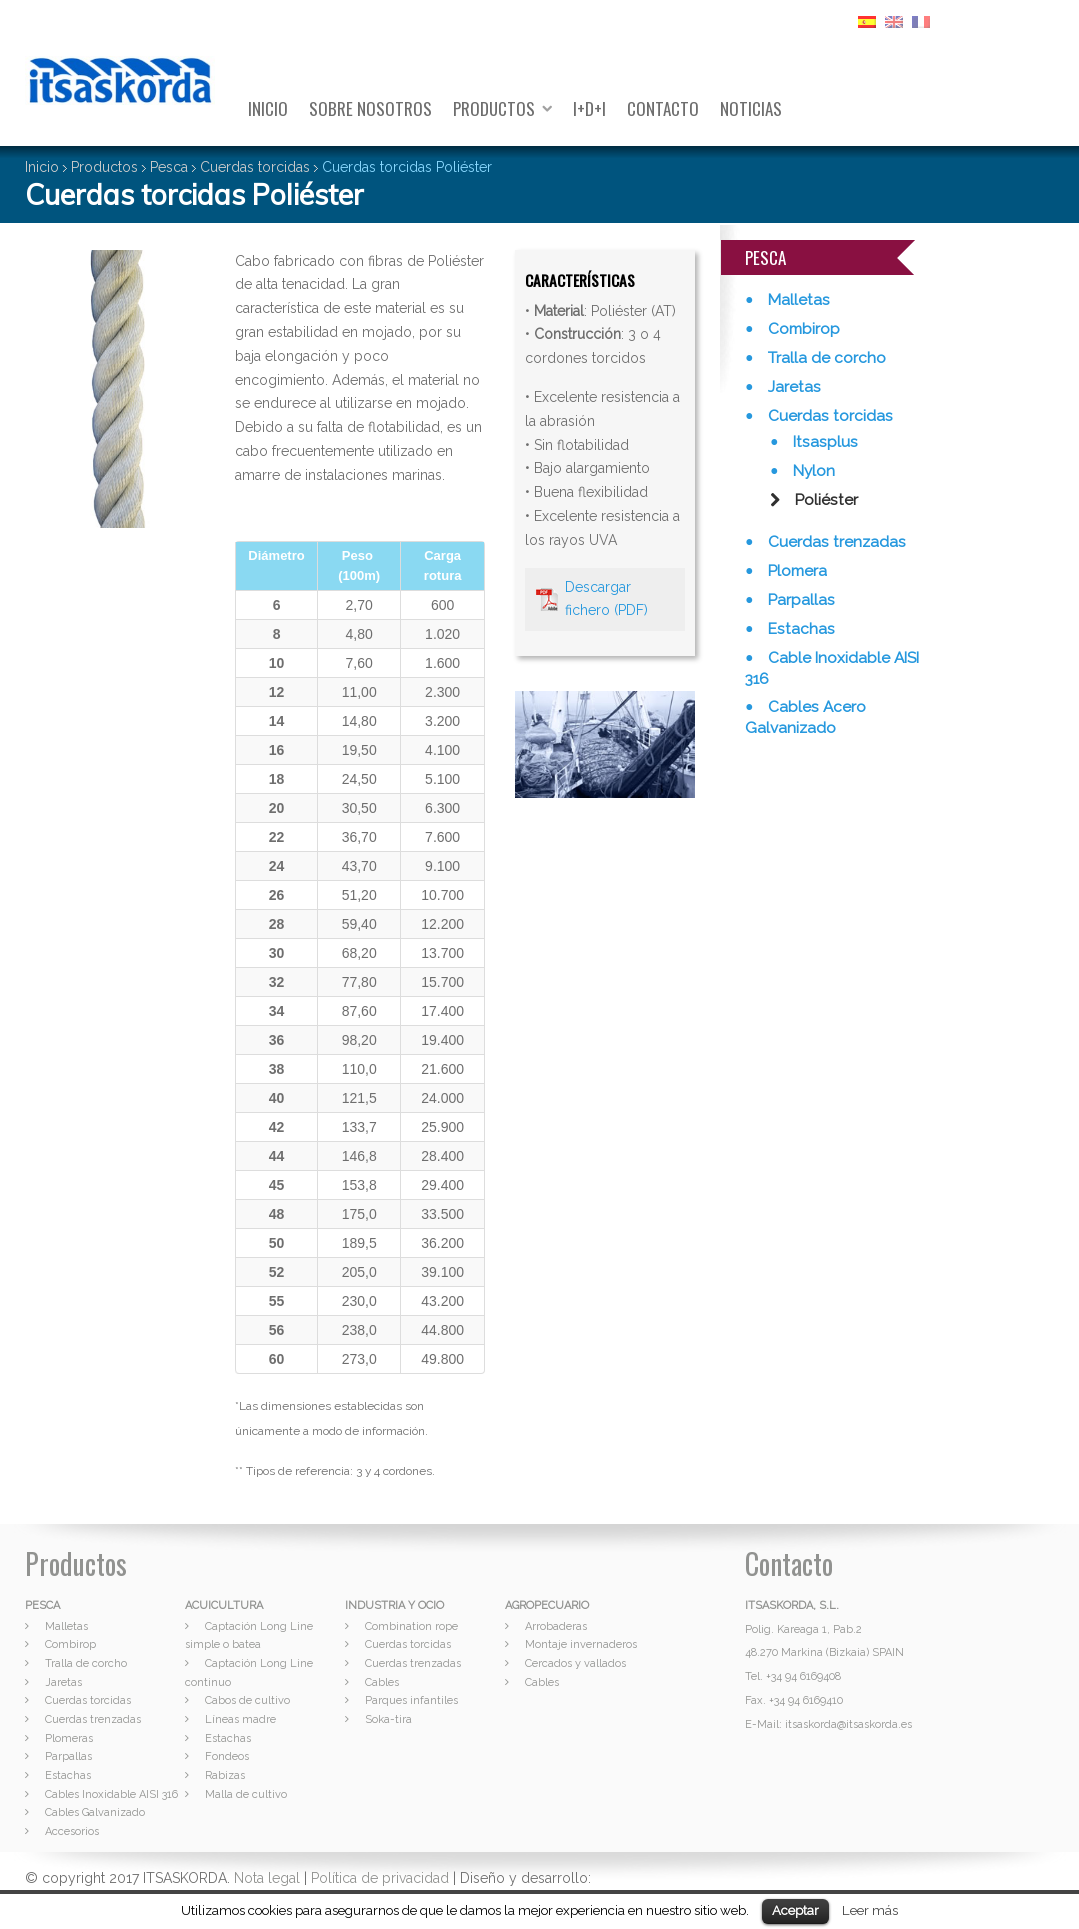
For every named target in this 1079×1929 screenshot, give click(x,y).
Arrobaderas (556, 1626)
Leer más (870, 1910)
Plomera (795, 571)
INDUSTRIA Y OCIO (394, 1605)
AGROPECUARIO (547, 1605)
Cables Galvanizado (95, 1812)
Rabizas (225, 1775)
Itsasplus (823, 442)
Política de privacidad (380, 1878)
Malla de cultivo (246, 1794)
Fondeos (227, 1756)
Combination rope (411, 1626)
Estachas (799, 629)
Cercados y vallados (575, 1663)
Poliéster (824, 500)
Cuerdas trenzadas (835, 542)
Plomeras (69, 1738)
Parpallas (799, 600)
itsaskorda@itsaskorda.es (848, 1724)
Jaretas (792, 387)
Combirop (802, 329)
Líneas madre (240, 1719)
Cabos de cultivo (247, 1700)
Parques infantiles (411, 1700)
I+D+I (589, 108)
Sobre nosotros (370, 108)
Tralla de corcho (825, 358)
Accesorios (72, 1831)
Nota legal (267, 1878)
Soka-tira (388, 1719)
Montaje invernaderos (581, 1644)
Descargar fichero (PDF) (606, 599)
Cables (382, 1682)
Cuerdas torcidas (255, 167)
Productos (494, 108)
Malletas (797, 300)
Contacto (663, 108)
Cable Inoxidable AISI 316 (832, 668)
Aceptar (795, 1910)
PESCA (42, 1605)
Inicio (268, 108)
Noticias (751, 108)
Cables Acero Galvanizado (805, 717)
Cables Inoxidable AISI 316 (111, 1794)
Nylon (812, 471)
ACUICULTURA (224, 1605)
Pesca (169, 167)
